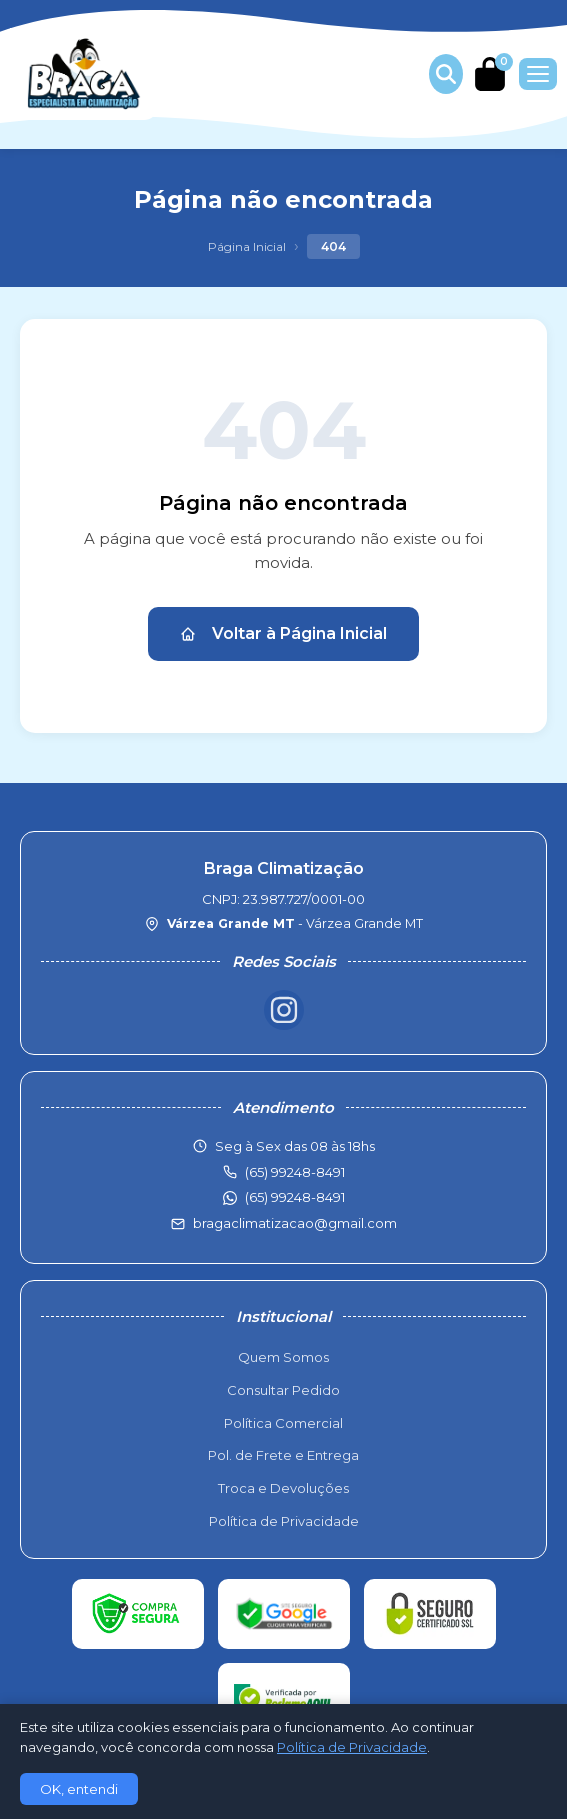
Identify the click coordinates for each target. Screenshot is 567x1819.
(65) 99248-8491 (295, 1197)
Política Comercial (283, 1423)
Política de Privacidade (284, 1521)
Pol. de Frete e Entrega (283, 1455)
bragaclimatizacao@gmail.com (295, 1223)
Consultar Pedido (283, 1390)
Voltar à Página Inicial (283, 633)
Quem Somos (283, 1357)
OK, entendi (79, 1789)
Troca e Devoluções (283, 1488)
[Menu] (538, 74)
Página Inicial (247, 246)
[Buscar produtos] (446, 74)
